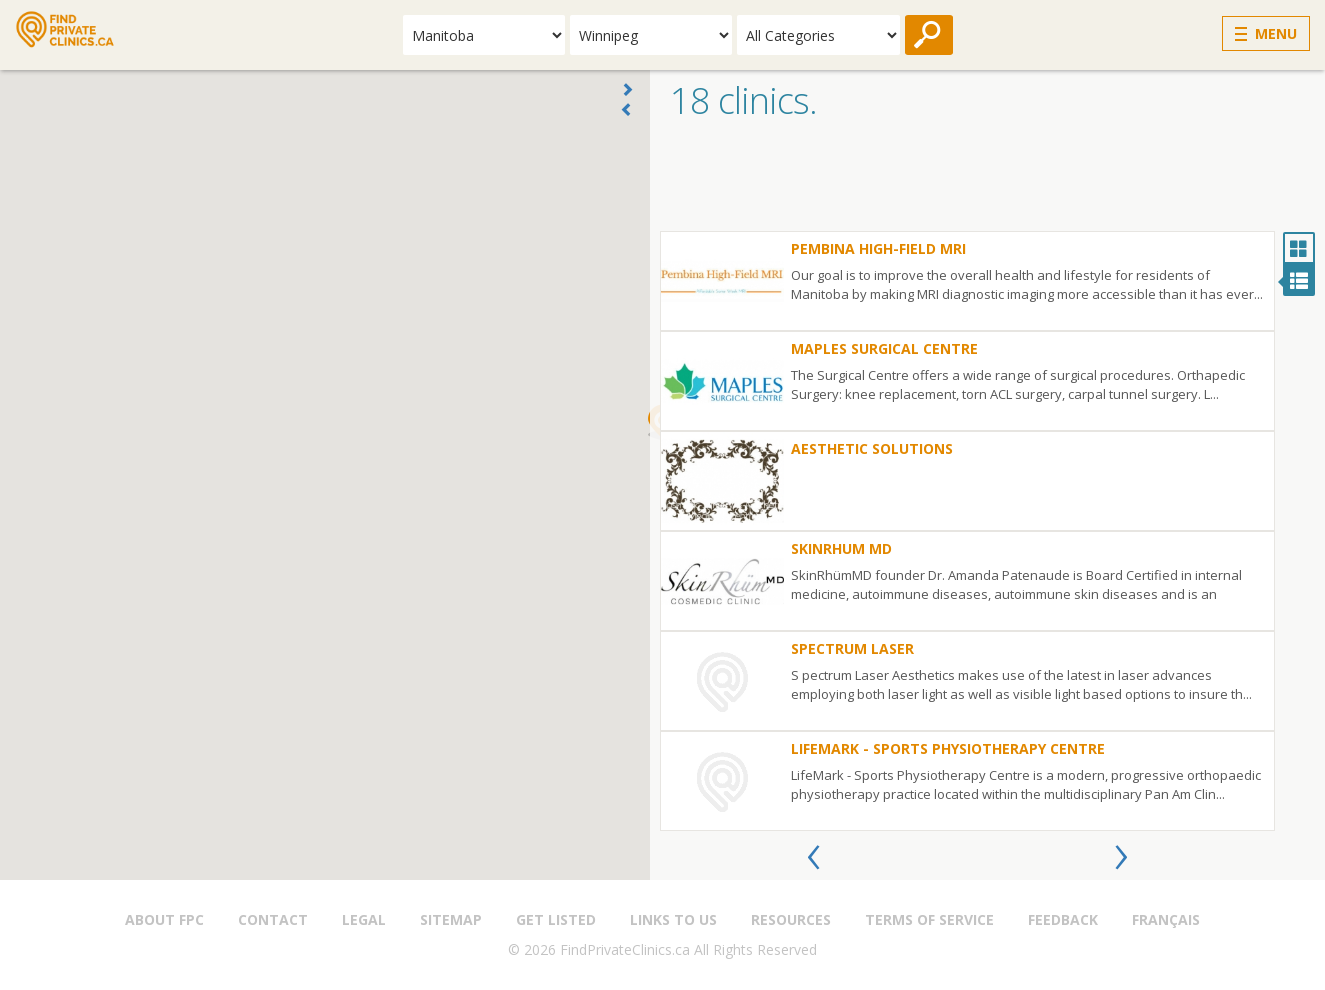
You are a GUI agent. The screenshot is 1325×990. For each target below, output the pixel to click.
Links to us (673, 919)
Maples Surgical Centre (884, 348)
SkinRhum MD (841, 548)
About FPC (164, 919)
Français (1166, 919)
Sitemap (451, 919)
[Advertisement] (987, 181)
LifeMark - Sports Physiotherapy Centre (948, 748)
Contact (273, 919)
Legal (364, 919)
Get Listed (556, 919)
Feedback (1063, 919)
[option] (967, 531)
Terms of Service (929, 919)
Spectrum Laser (852, 648)
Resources (791, 919)
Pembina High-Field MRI (878, 248)
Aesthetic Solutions (872, 448)
